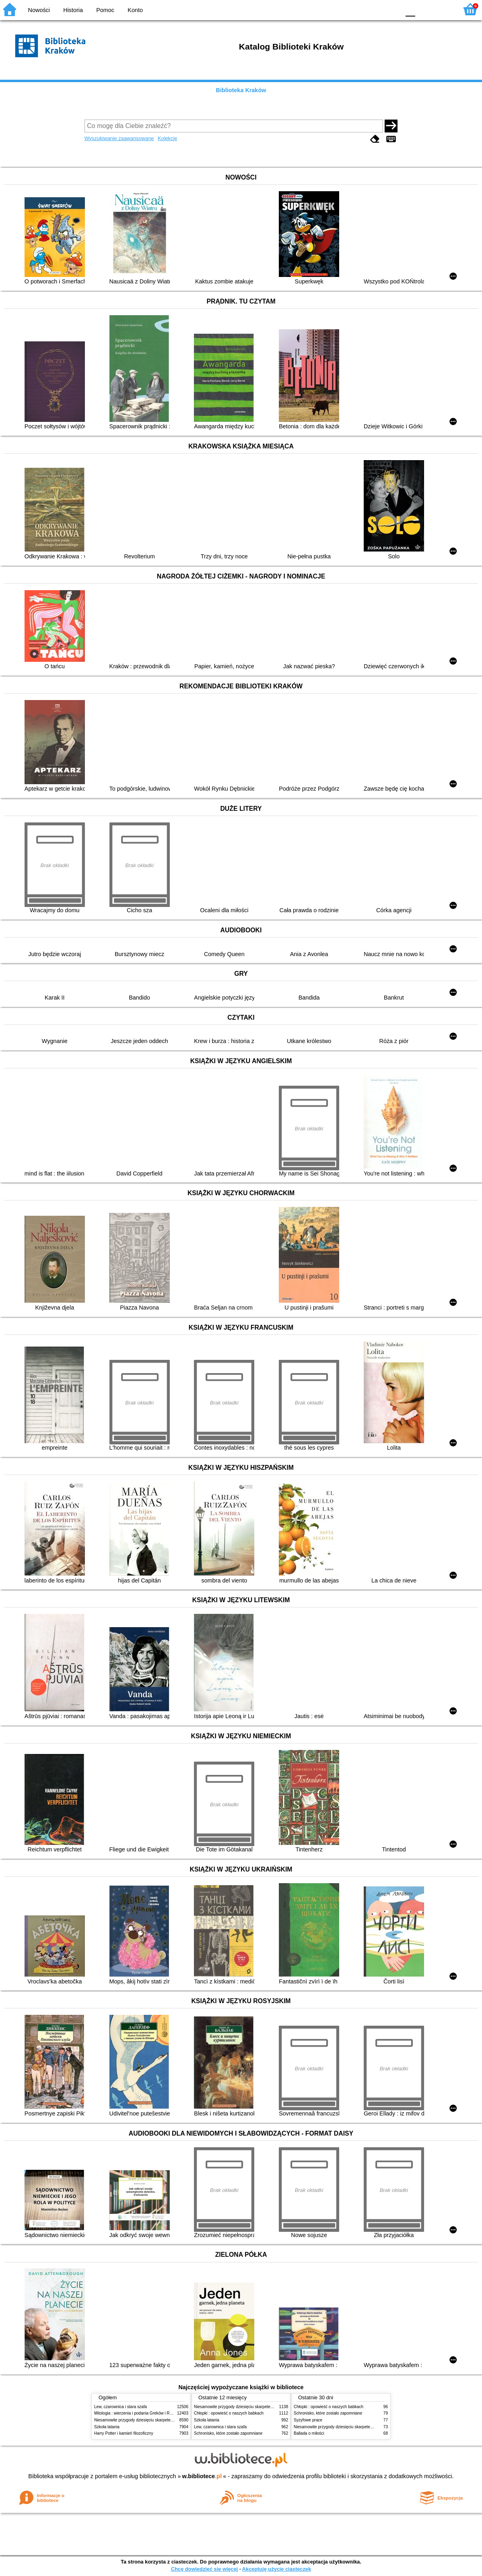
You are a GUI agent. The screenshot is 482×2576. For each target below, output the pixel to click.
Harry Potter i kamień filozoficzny (123, 2433)
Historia (73, 10)
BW (359, 9)
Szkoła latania (106, 2427)
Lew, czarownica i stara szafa (120, 2407)
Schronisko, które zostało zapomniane (228, 2433)
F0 (410, 9)
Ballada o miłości (309, 2433)
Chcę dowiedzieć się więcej (204, 2569)
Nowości (39, 10)
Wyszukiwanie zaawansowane (119, 138)
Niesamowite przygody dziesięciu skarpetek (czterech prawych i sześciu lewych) (166, 2420)
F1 (424, 9)
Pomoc (105, 10)
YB (375, 9)
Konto (135, 10)
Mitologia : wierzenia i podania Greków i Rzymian (138, 2413)
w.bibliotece (202, 2476)
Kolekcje (167, 138)
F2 (443, 9)
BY (391, 9)
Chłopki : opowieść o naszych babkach (229, 2413)
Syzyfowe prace (308, 2420)
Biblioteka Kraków (241, 90)
